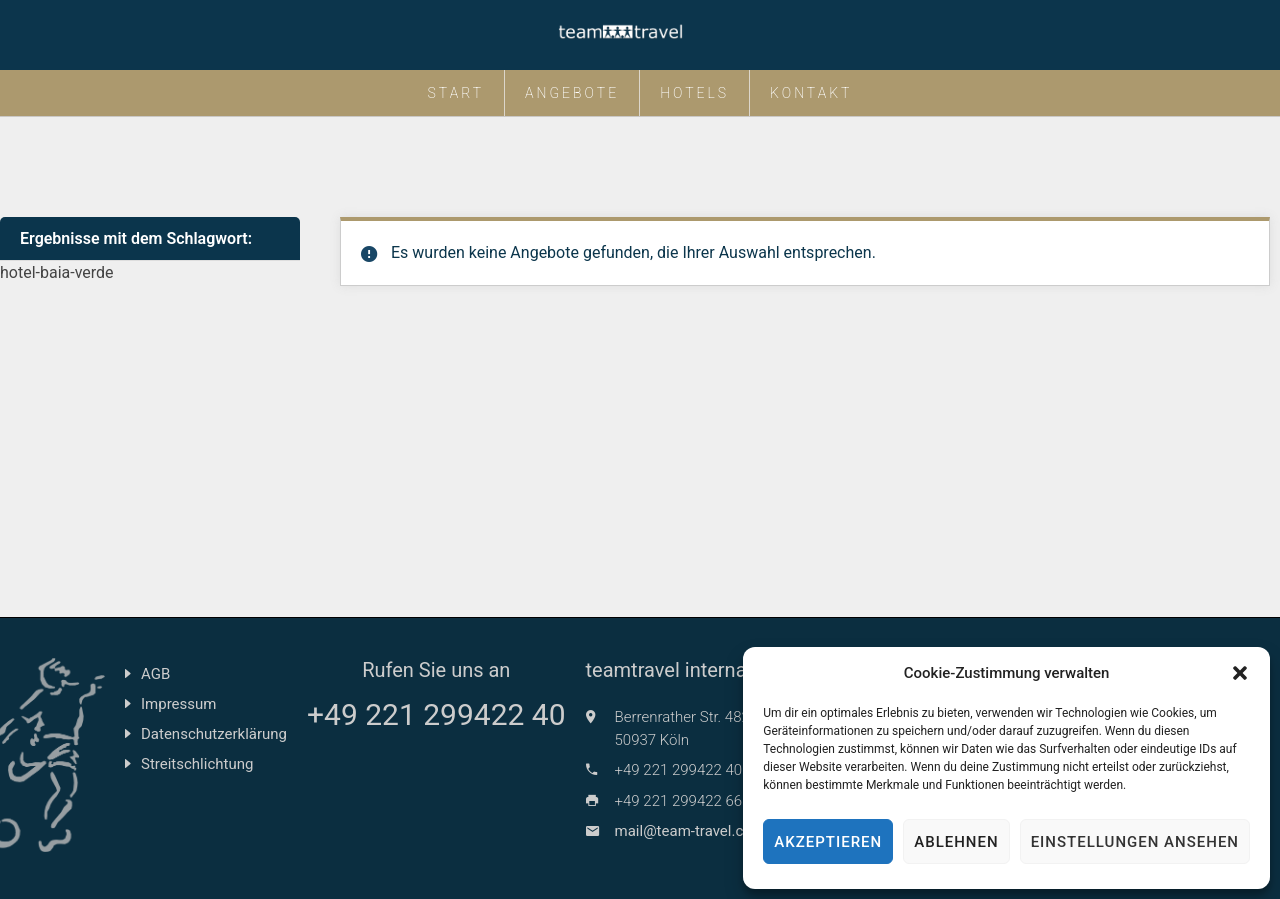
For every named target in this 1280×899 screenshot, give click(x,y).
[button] (1240, 673)
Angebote (572, 93)
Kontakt (811, 93)
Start (456, 93)
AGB (155, 674)
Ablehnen (956, 842)
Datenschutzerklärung (214, 734)
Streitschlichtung (197, 764)
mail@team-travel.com (690, 831)
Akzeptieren (828, 842)
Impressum (178, 704)
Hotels (694, 93)
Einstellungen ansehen (1135, 842)
